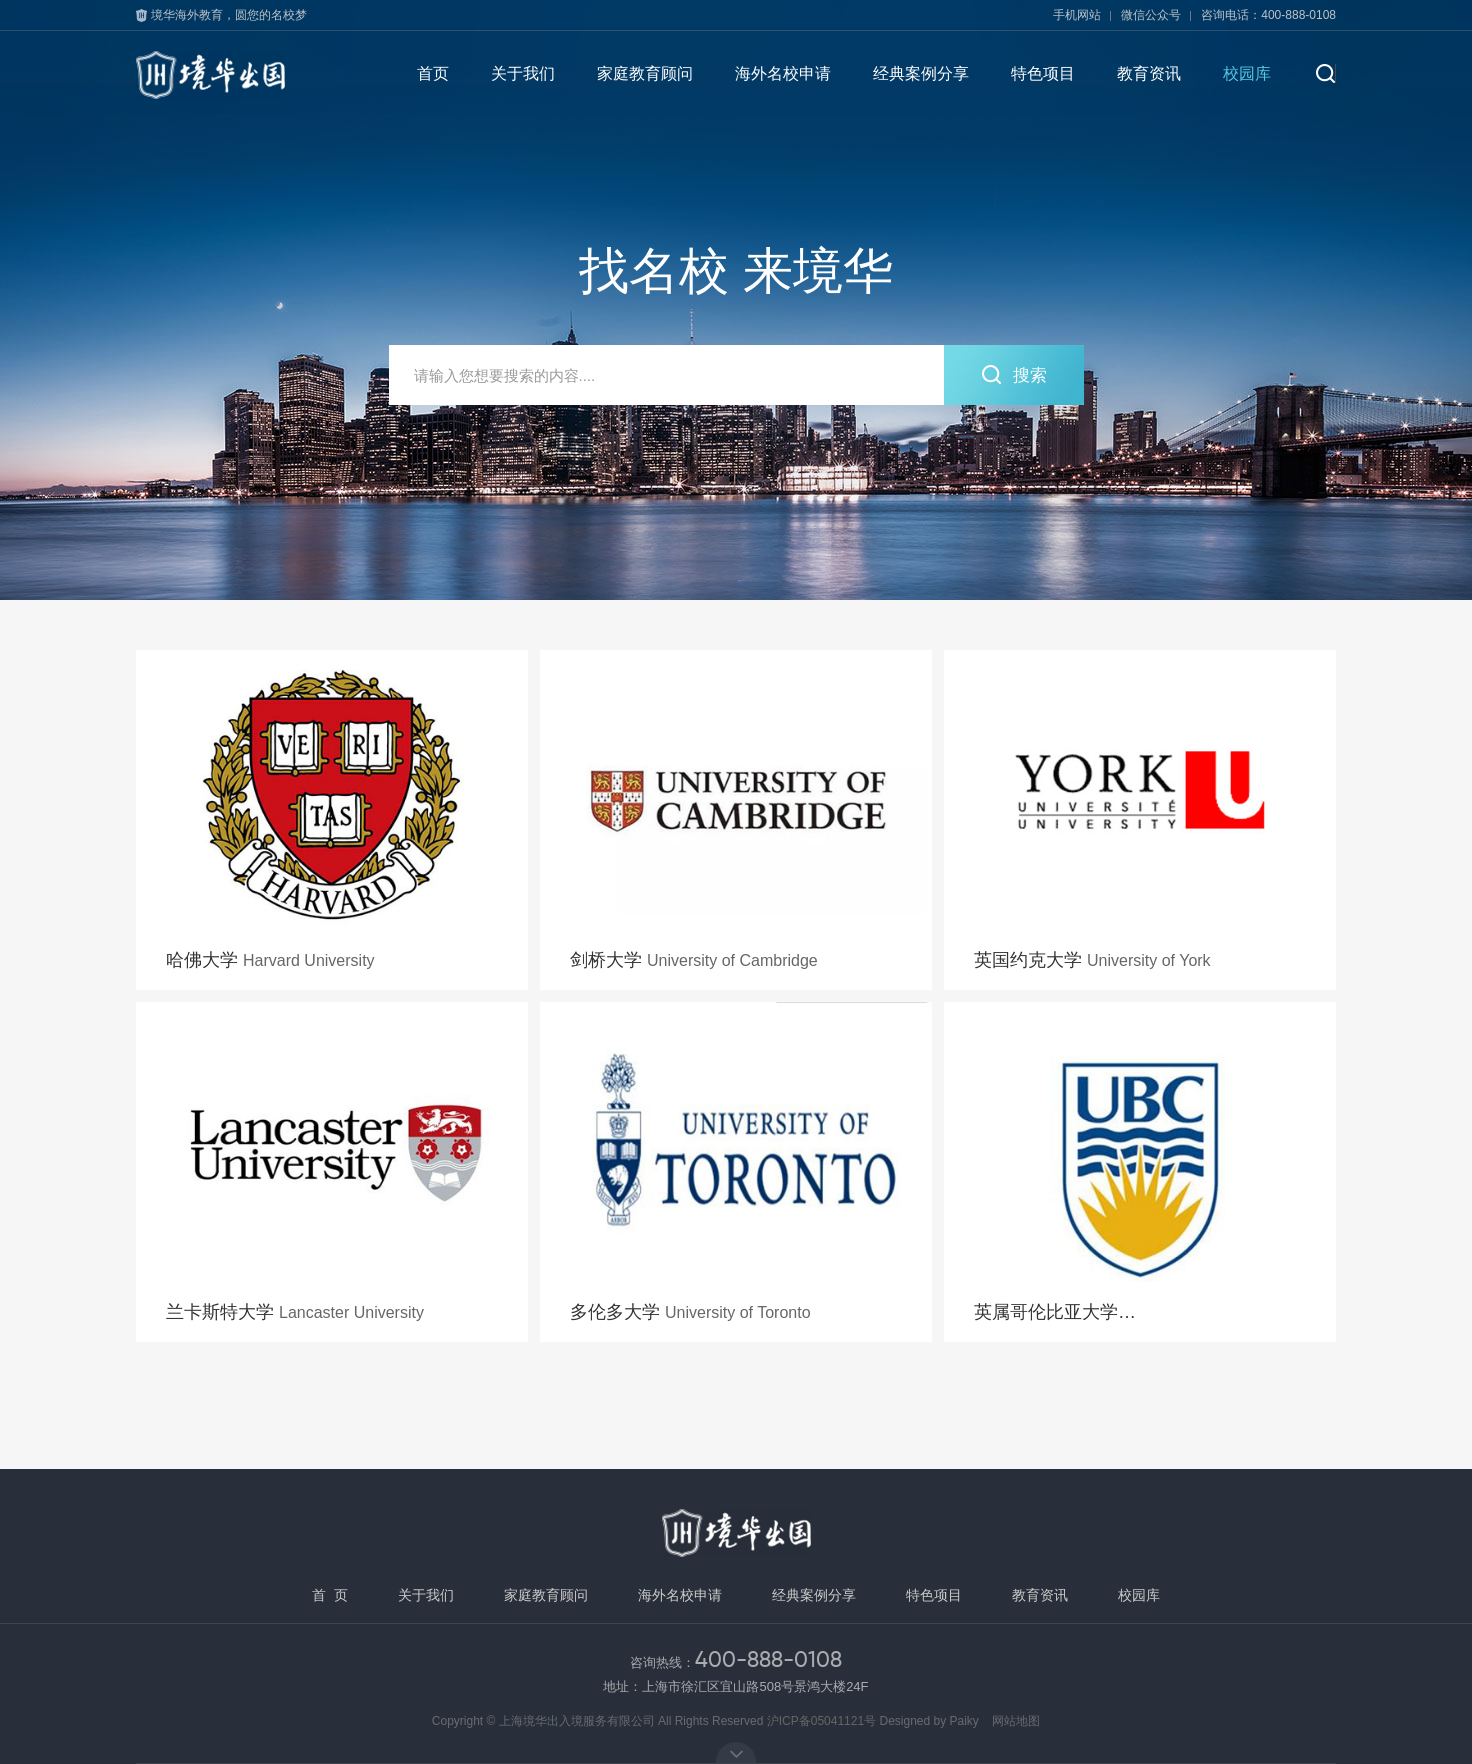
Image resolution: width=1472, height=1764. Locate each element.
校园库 (1247, 73)
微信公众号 (1151, 15)
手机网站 (1077, 15)
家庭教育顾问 (645, 73)
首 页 (330, 1595)
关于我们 (523, 73)
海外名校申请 (783, 73)
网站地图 (1016, 1721)
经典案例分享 (921, 73)
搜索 (1013, 374)
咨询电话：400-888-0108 (1268, 15)
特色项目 (1043, 73)
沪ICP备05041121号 (821, 1721)
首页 (433, 73)
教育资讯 (1149, 73)
